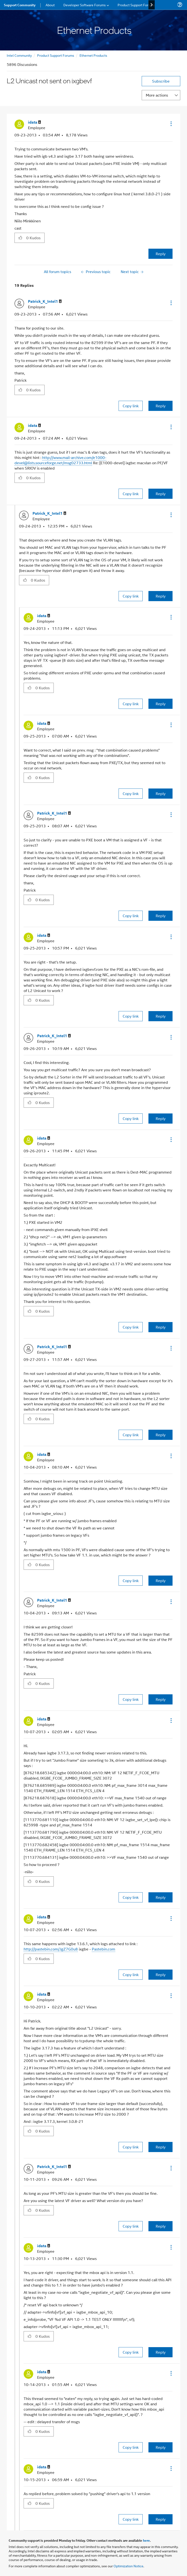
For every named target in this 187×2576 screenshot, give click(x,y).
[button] (170, 123)
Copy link (131, 405)
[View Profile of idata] (34, 122)
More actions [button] (157, 95)
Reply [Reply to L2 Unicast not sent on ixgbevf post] (161, 253)
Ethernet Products (93, 55)
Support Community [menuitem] (19, 4)
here (146, 2540)
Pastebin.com (103, 1949)
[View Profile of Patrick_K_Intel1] (45, 301)
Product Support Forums (55, 55)
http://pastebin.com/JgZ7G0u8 (51, 1949)
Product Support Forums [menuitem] (136, 4)
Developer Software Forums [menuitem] (84, 4)
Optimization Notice (128, 2565)
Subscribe (161, 81)
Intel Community (19, 55)
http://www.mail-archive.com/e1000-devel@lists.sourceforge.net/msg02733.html (60, 460)
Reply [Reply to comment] (161, 405)
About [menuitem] (50, 4)
